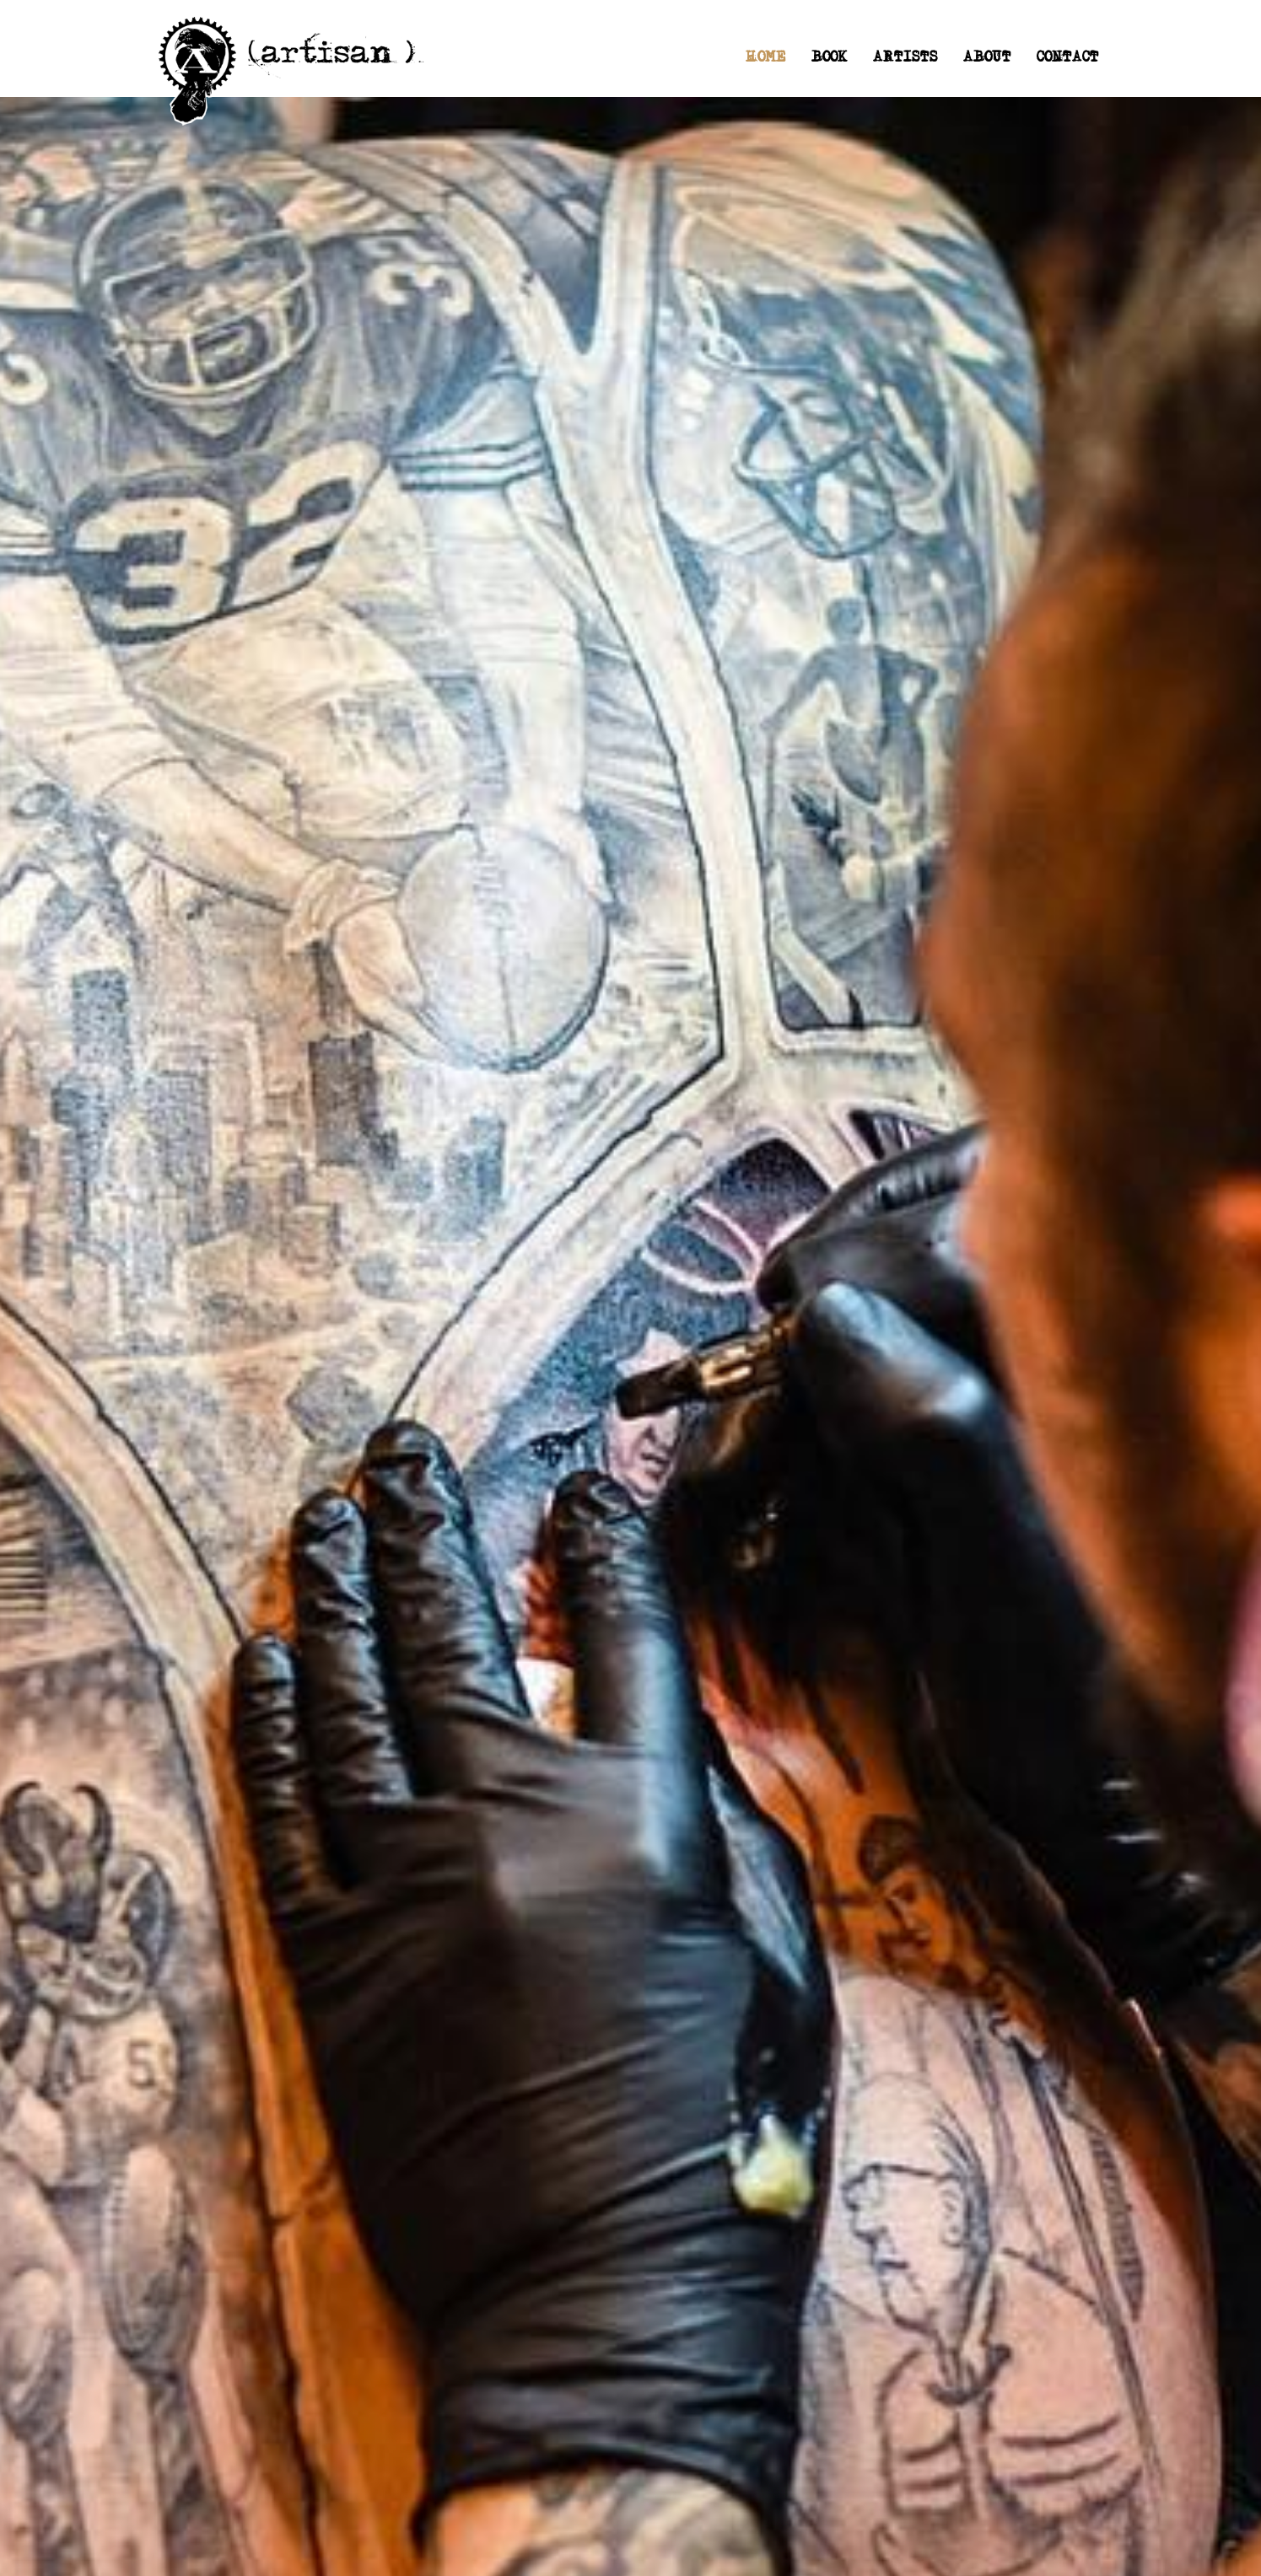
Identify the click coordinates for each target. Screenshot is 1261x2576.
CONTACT (1068, 59)
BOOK (829, 59)
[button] (905, 59)
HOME (766, 59)
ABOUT (987, 59)
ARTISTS (905, 59)
